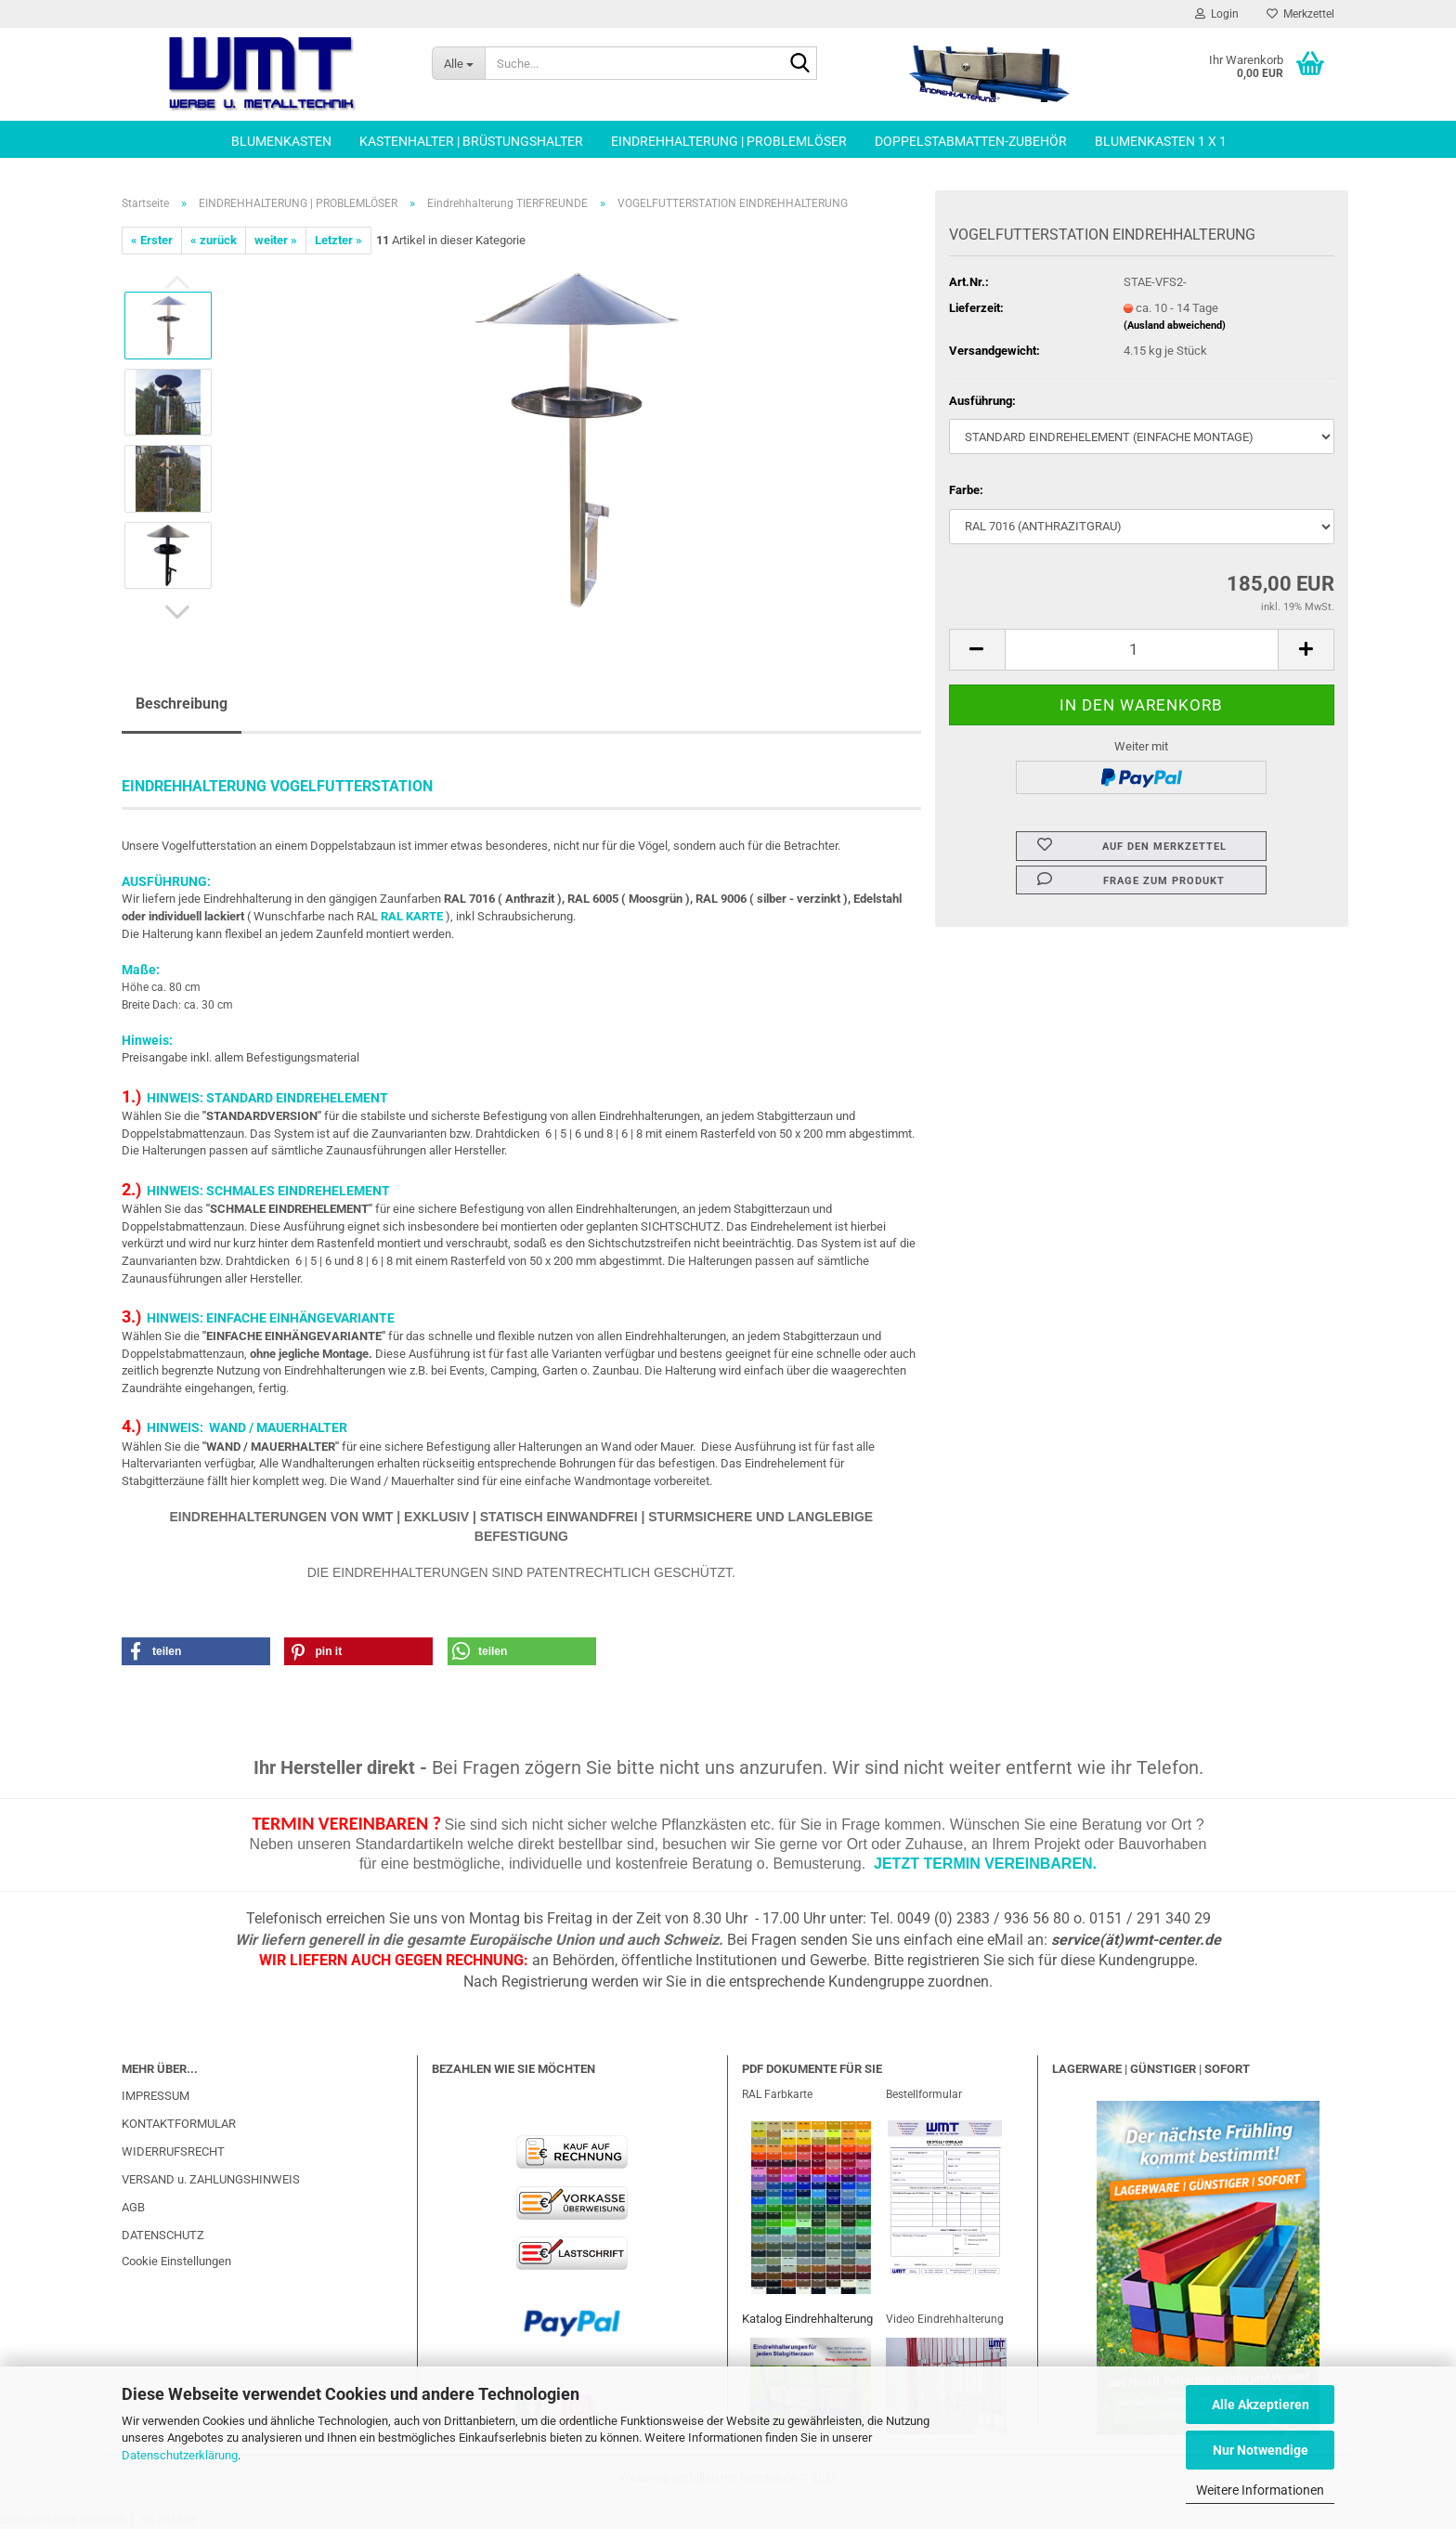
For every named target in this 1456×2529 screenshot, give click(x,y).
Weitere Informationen (1260, 2490)
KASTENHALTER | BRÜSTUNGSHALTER (471, 141)
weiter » (275, 240)
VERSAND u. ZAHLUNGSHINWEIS (211, 2179)
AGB (133, 2207)
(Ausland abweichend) (1175, 325)
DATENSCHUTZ (163, 2235)
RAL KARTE (412, 916)
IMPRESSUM (155, 2096)
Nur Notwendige (1260, 2450)
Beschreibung (182, 703)
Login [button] (1217, 13)
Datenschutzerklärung (180, 2455)
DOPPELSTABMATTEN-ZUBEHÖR (971, 141)
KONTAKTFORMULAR (179, 2124)
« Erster (152, 240)
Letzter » (338, 240)
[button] (177, 612)
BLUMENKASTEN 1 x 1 (1161, 141)
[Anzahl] (1142, 650)
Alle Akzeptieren (1260, 2404)
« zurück (213, 240)
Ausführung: (982, 401)
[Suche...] (458, 63)
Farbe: (966, 490)
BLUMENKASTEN (281, 141)
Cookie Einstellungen (176, 2261)
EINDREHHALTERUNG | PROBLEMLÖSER (729, 141)
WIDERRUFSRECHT (173, 2151)
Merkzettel (1300, 13)
